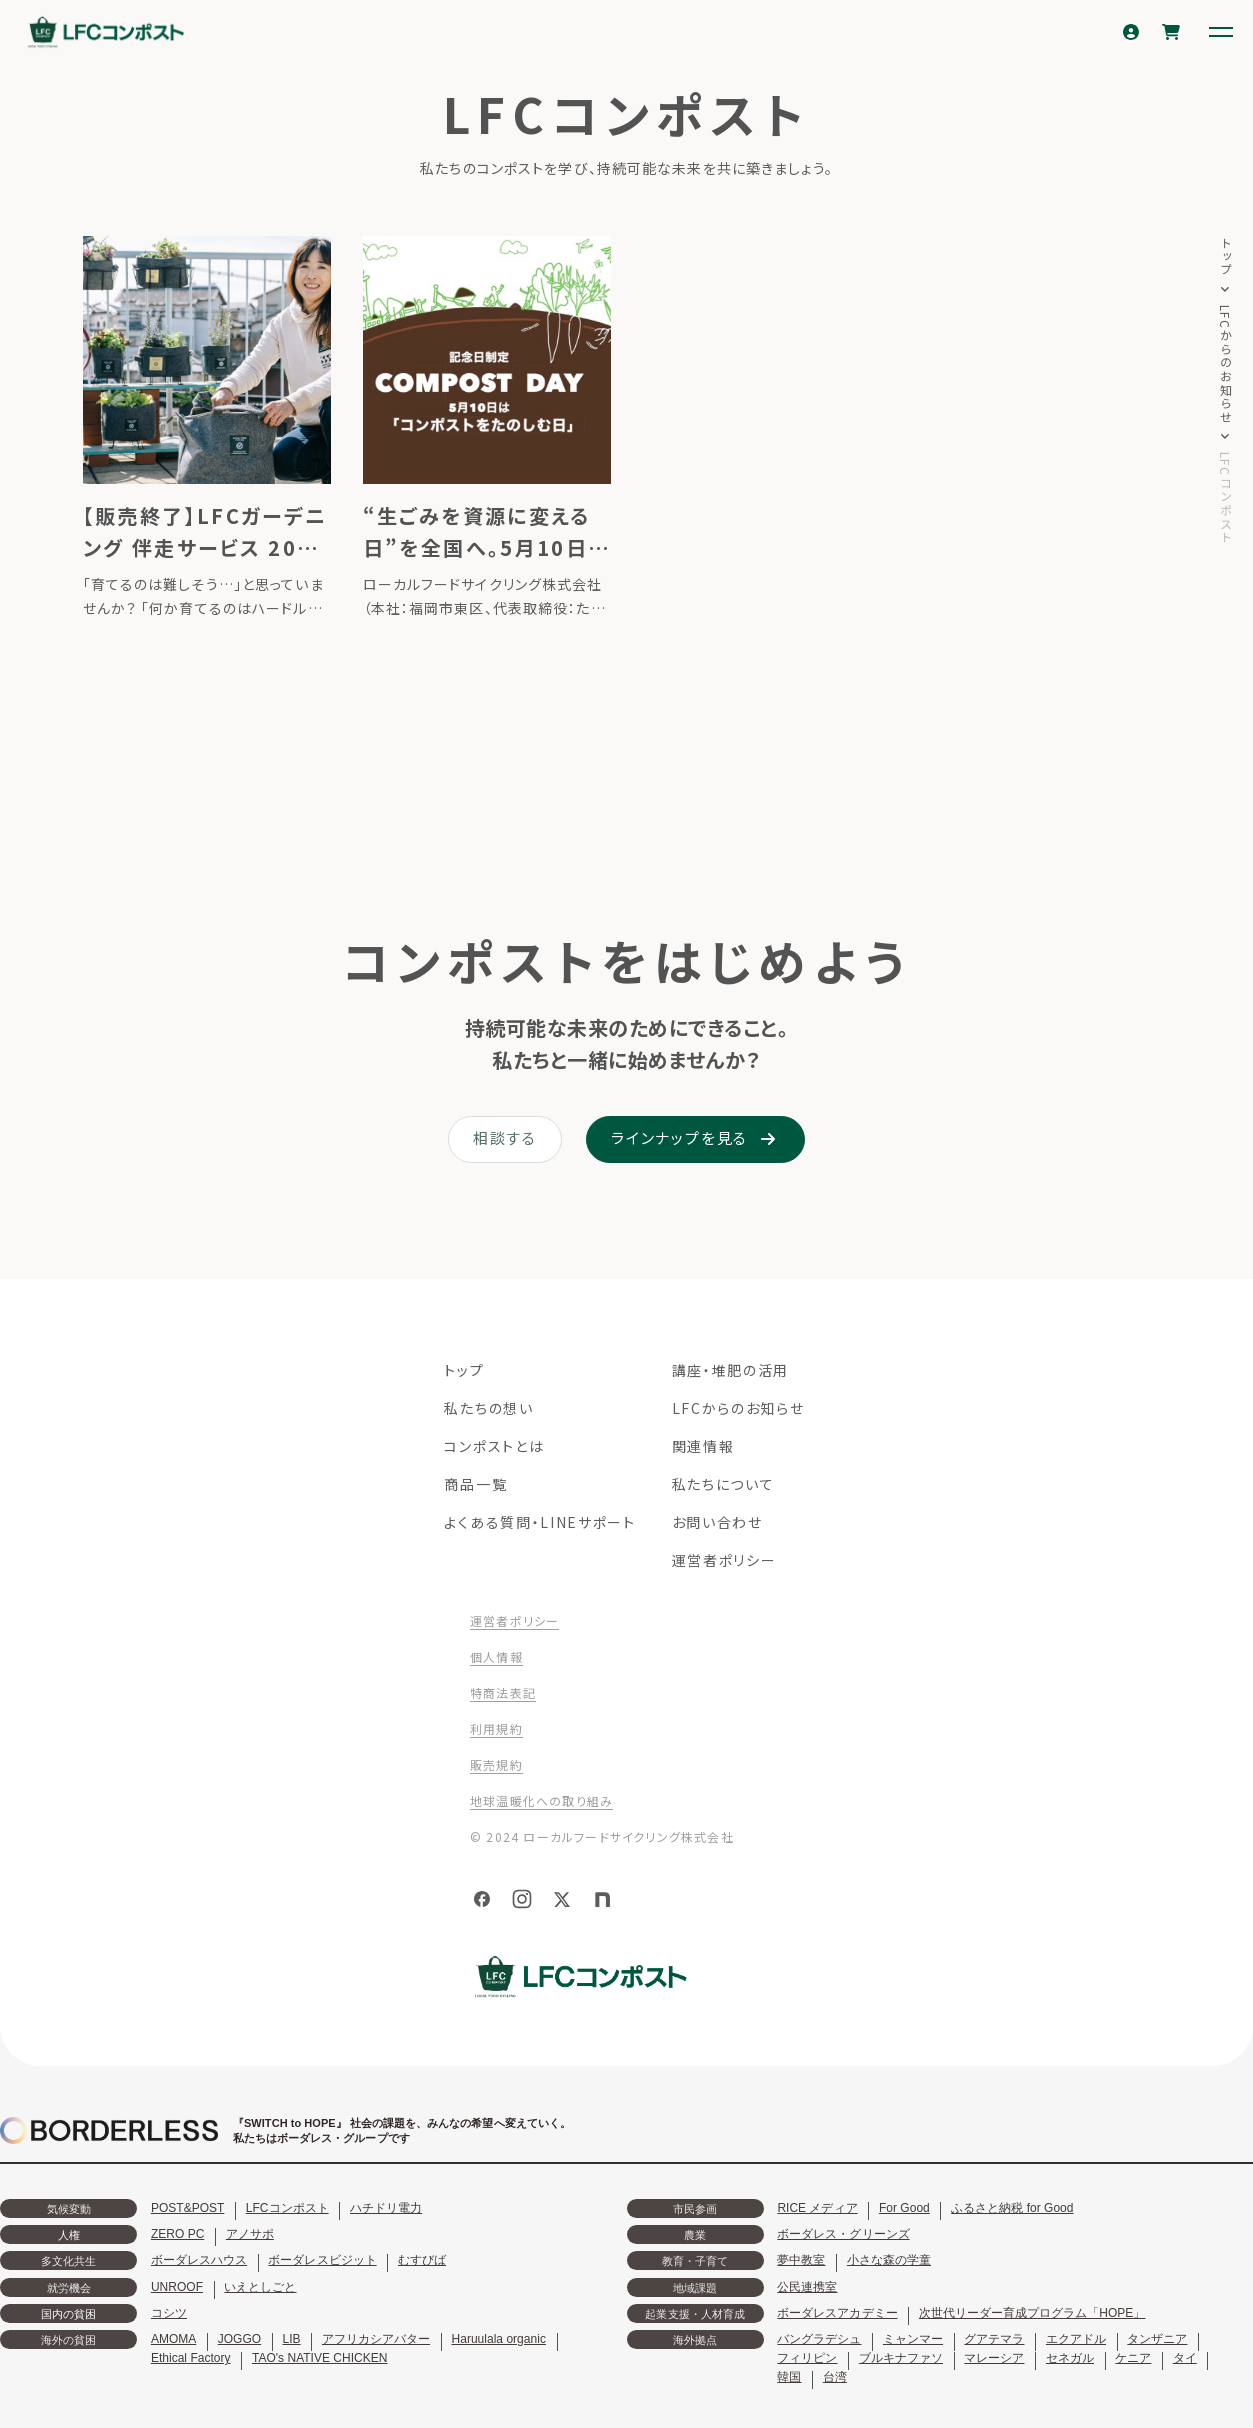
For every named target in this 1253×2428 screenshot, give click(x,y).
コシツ (169, 2313)
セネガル (1070, 2358)
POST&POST (188, 2208)
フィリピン (807, 2358)
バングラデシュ (819, 2339)
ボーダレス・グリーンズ (843, 2234)
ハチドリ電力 (386, 2208)
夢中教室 (801, 2260)
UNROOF (177, 2287)
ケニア (1133, 2358)
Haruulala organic (499, 2339)
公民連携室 (807, 2287)
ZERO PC (177, 2234)
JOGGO (239, 2339)
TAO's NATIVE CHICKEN (320, 2358)
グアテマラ (994, 2339)
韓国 (789, 2377)
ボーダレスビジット (322, 2260)
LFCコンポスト (287, 2208)
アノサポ (250, 2234)
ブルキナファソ (901, 2358)
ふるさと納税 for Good (1012, 2208)
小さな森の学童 (889, 2260)
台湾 (835, 2377)
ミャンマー (913, 2339)
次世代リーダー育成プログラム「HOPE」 (1032, 2313)
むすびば (422, 2260)
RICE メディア (817, 2208)
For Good (904, 2208)
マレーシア (994, 2358)
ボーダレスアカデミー (837, 2313)
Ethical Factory (191, 2358)
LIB (292, 2339)
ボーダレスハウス (199, 2260)
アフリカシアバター (376, 2339)
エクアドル (1076, 2339)
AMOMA (173, 2339)
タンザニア (1157, 2339)
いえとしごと (260, 2287)
